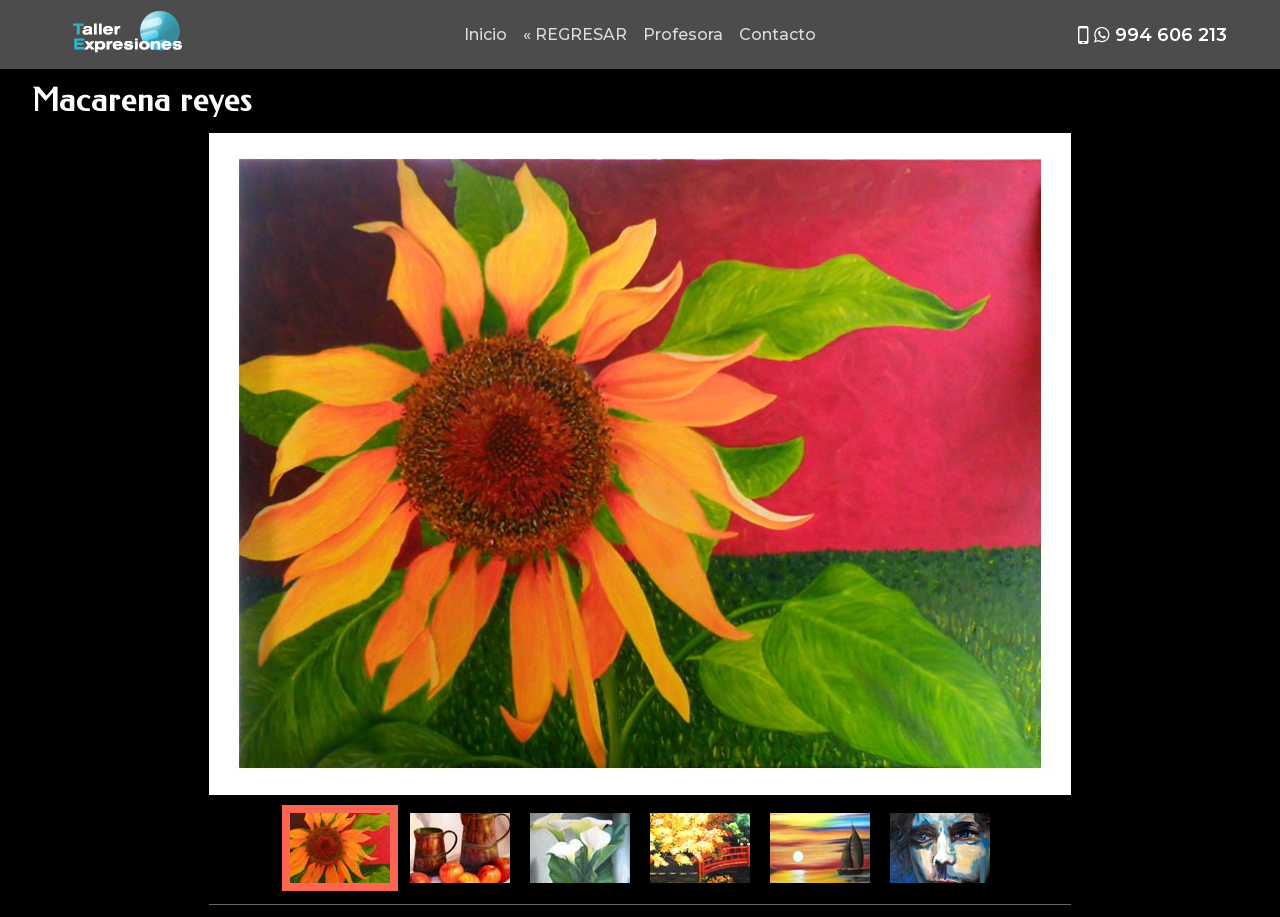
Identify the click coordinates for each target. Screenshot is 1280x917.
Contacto (777, 34)
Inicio (485, 34)
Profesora (683, 34)
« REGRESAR (575, 34)
